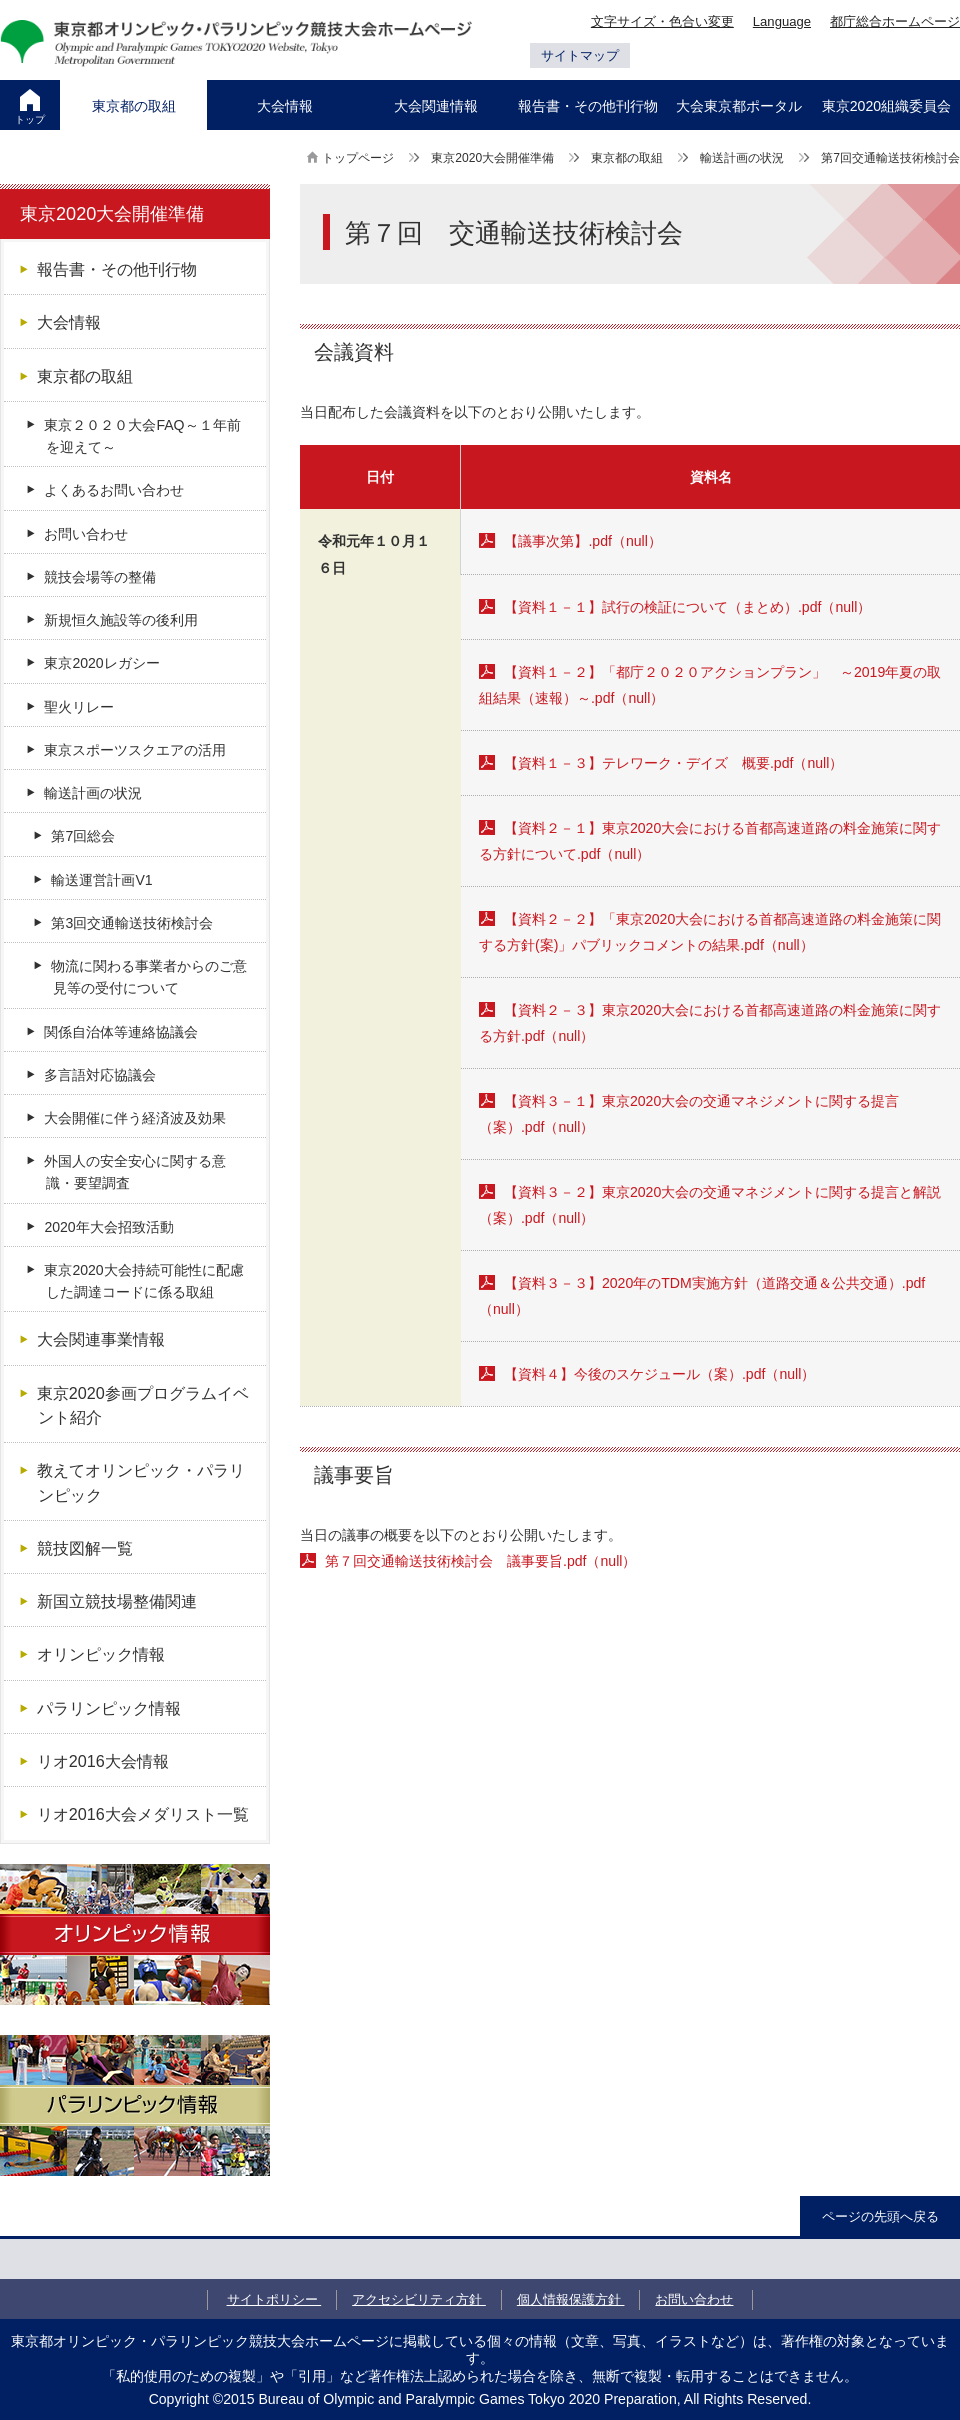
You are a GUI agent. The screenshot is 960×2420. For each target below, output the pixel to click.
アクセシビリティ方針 (419, 2299)
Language (782, 21)
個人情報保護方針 (571, 2299)
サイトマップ (580, 55)
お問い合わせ (694, 2299)
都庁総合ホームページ (895, 21)
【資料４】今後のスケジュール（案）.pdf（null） (659, 1374)
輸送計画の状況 (742, 158)
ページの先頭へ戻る (880, 2216)
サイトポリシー (274, 2299)
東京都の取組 (627, 158)
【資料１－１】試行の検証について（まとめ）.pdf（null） (687, 607)
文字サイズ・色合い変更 (662, 21)
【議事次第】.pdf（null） (582, 541)
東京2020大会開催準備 (492, 158)
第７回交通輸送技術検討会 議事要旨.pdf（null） (480, 1561)
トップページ (358, 158)
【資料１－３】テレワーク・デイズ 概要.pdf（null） (673, 763)
